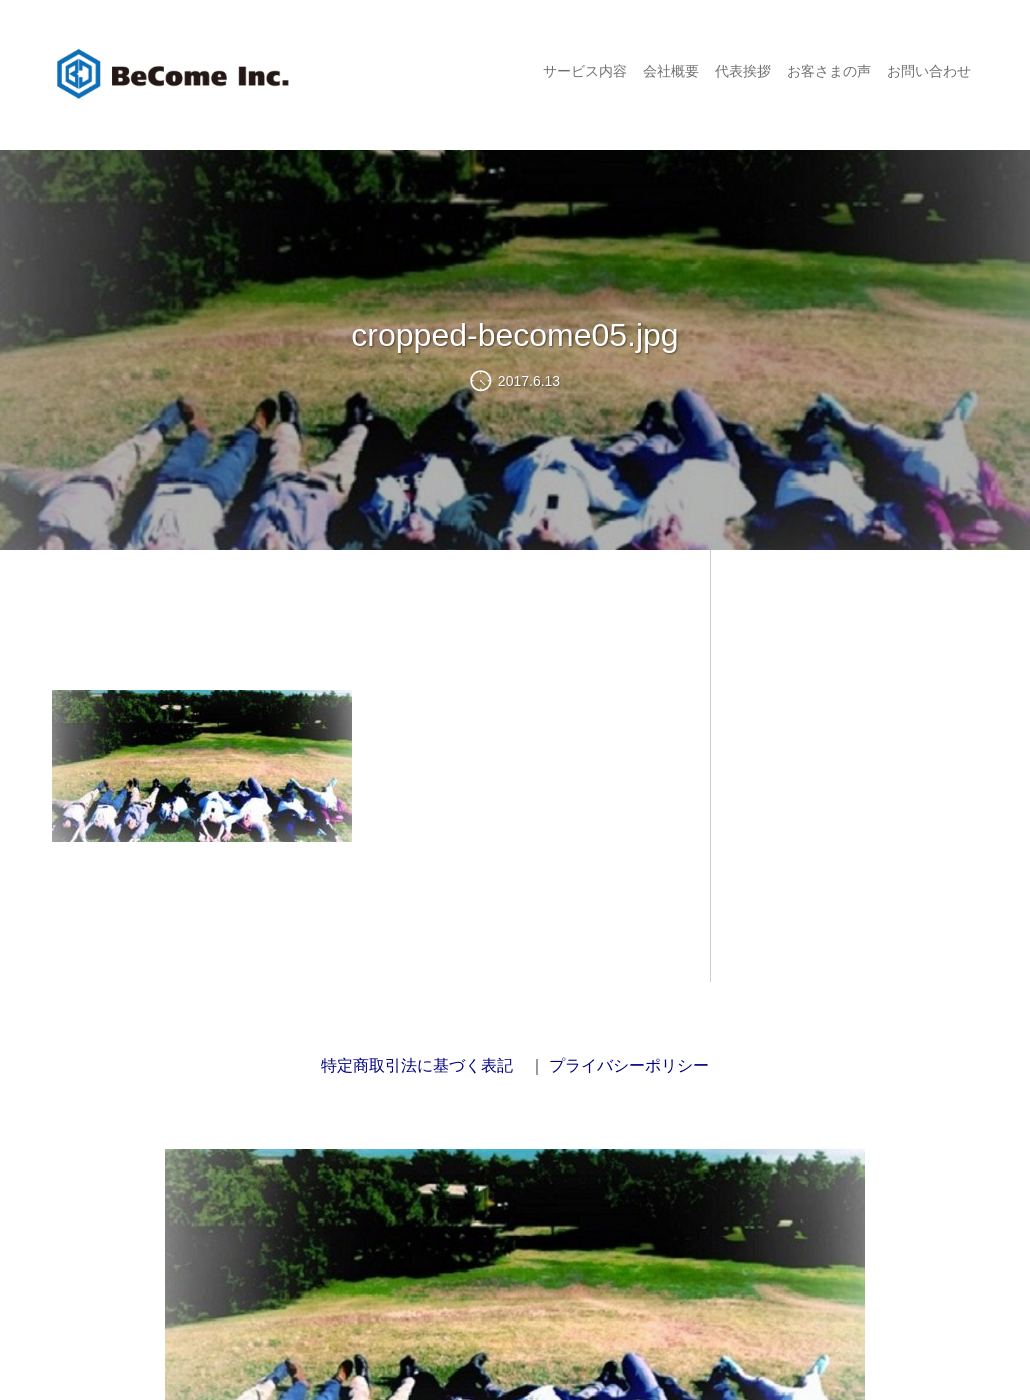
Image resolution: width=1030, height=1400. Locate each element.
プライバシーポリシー (629, 1065)
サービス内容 (585, 71)
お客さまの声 (829, 71)
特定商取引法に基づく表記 (417, 1065)
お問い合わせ (929, 71)
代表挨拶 (743, 71)
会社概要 (671, 71)
